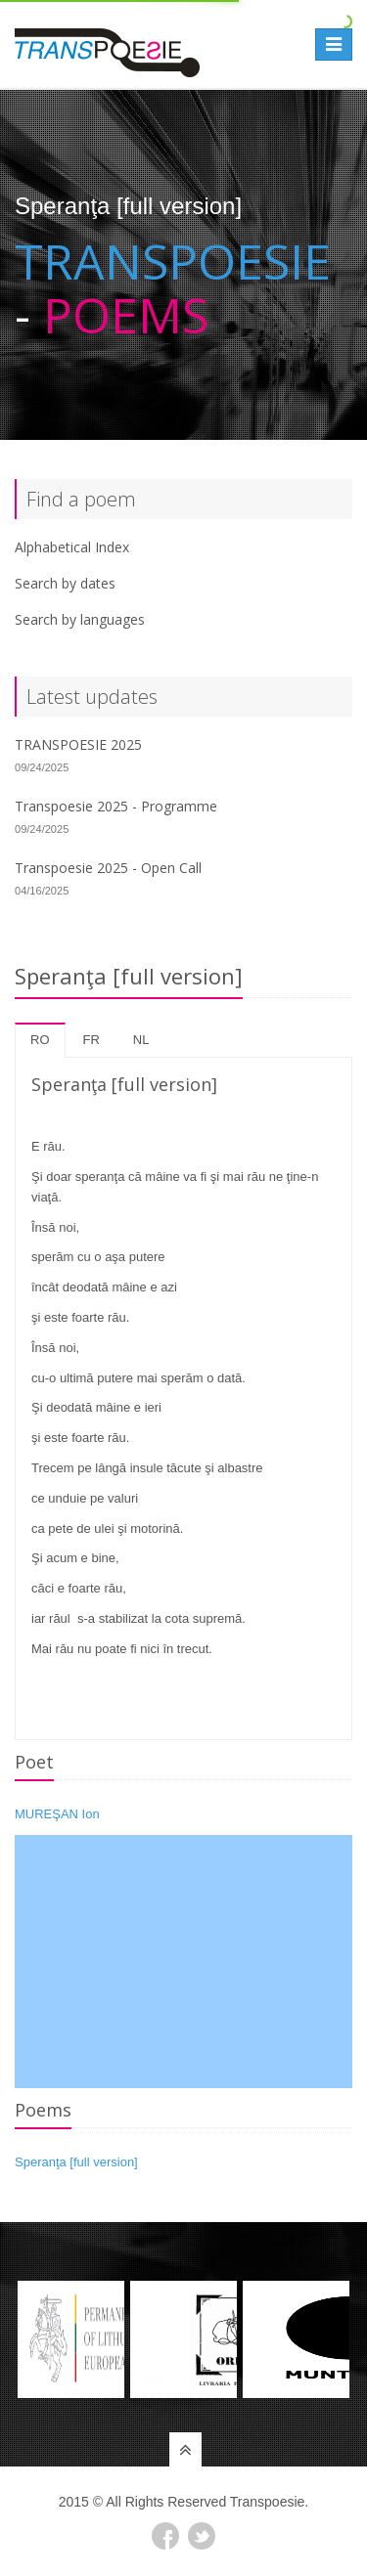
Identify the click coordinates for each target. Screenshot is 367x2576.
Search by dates (65, 583)
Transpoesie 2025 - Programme (116, 806)
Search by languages (80, 619)
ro (40, 1039)
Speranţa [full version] (76, 2162)
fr (91, 1039)
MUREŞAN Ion (57, 1814)
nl (141, 1039)
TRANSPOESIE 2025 (78, 744)
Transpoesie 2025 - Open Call (108, 867)
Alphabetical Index (72, 547)
